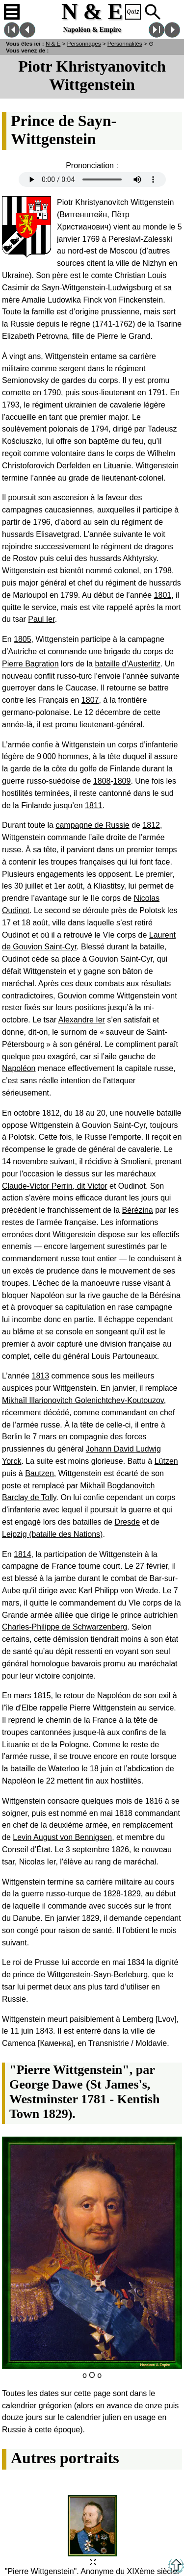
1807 (90, 700)
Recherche (152, 12)
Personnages (84, 43)
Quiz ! (133, 12)
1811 (94, 805)
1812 (151, 825)
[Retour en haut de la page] (176, 2571)
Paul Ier (41, 619)
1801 (163, 595)
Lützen (166, 1461)
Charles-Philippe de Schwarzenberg (64, 1627)
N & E (53, 43)
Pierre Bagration (30, 664)
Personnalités (124, 43)
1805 (22, 639)
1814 (22, 1554)
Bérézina (137, 1210)
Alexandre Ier (81, 1020)
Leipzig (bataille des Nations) (52, 1534)
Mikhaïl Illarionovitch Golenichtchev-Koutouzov (83, 1400)
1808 (102, 781)
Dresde (127, 1522)
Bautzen (39, 1473)
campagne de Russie (92, 825)
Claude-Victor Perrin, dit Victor (54, 1186)
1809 (122, 781)
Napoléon (19, 1068)
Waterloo (63, 1768)
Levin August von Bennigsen (62, 1837)
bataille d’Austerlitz (127, 664)
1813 (41, 1376)
